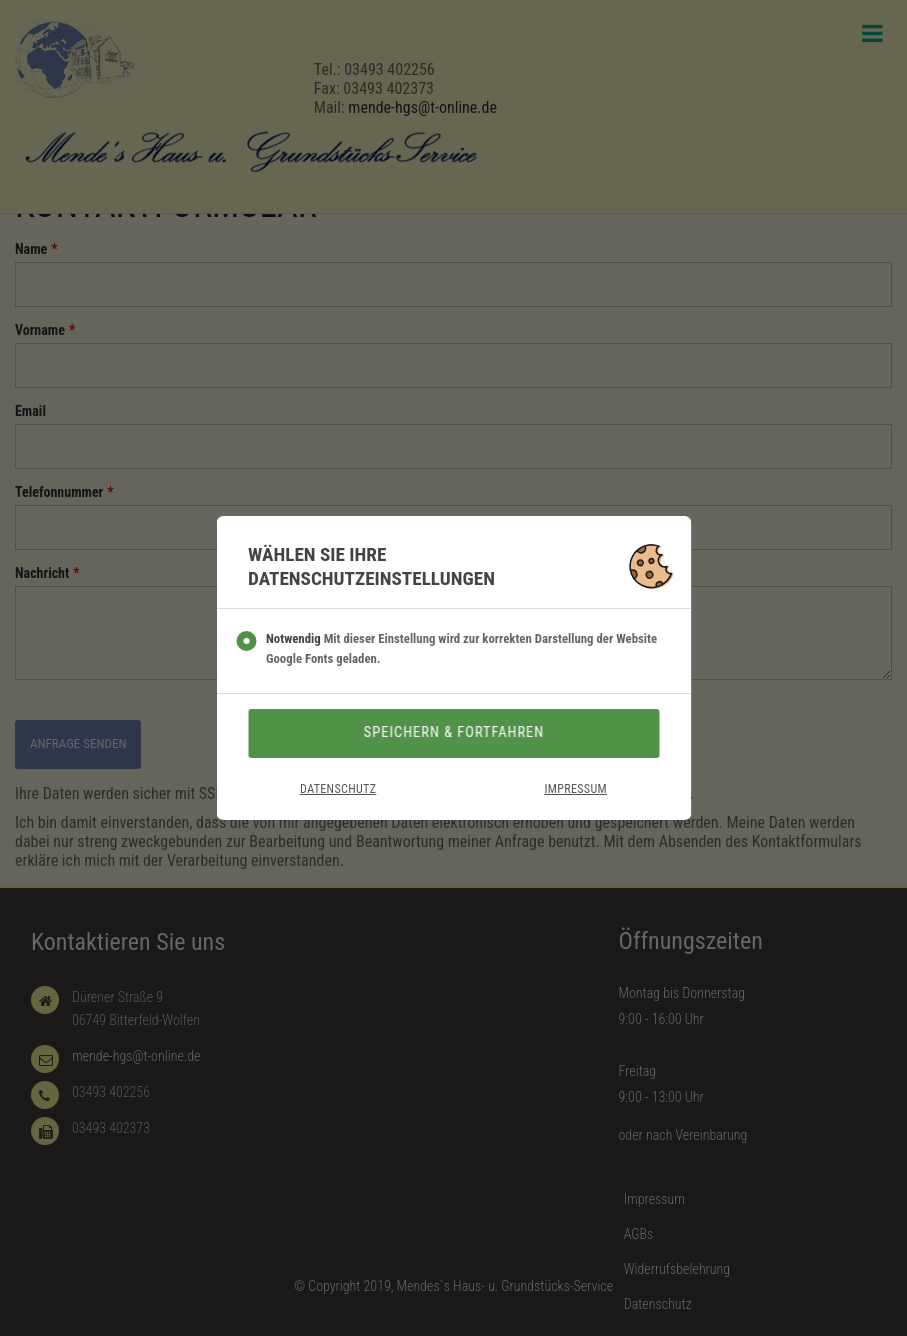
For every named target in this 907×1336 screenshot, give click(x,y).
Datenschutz (338, 789)
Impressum (575, 789)
